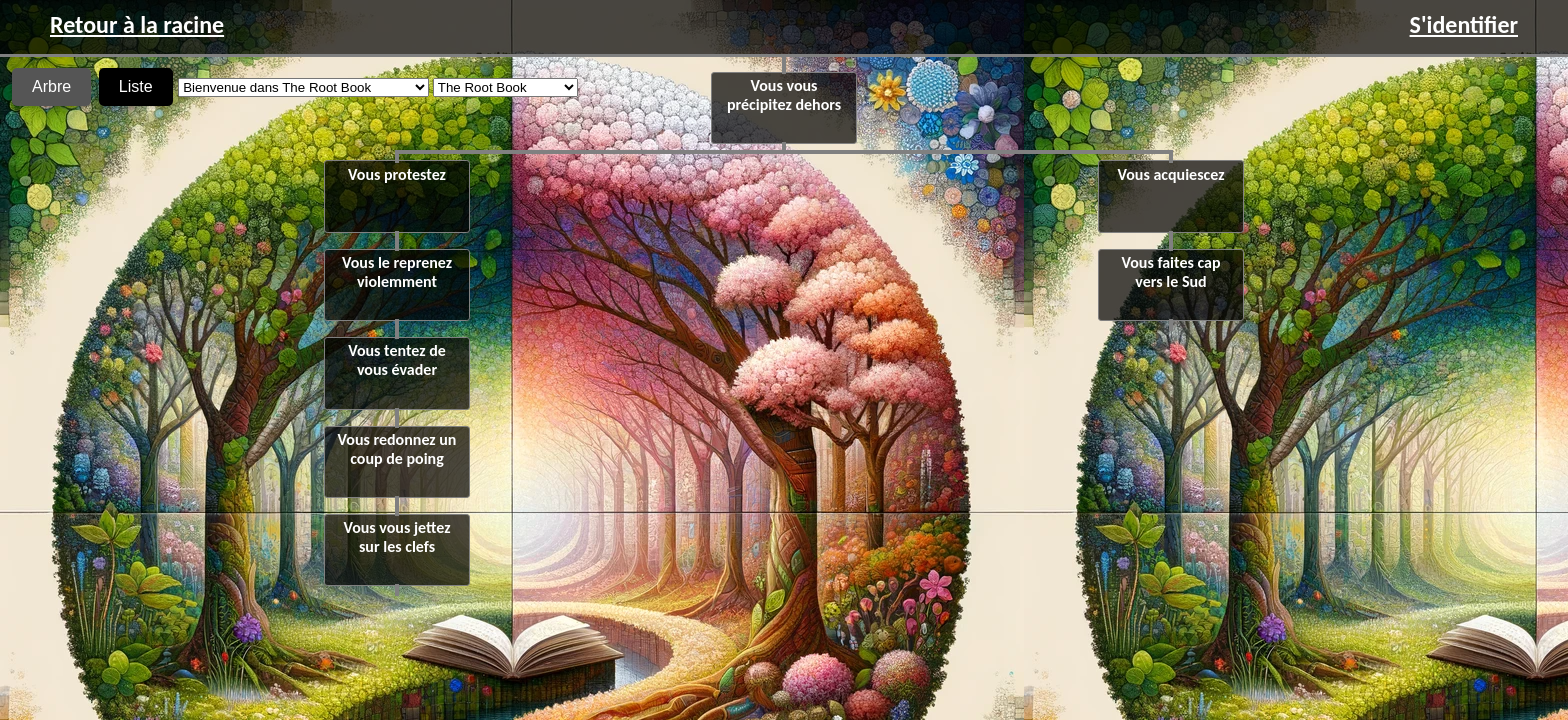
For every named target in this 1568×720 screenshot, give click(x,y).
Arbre (51, 86)
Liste (136, 86)
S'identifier (1464, 24)
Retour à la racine (137, 24)
